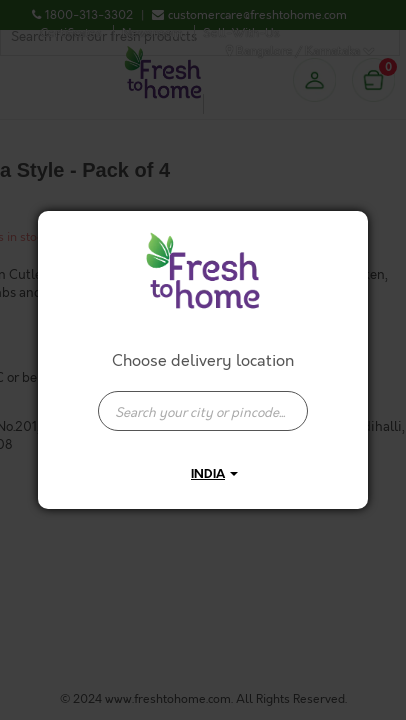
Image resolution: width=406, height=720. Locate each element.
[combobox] (203, 401)
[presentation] (203, 411)
